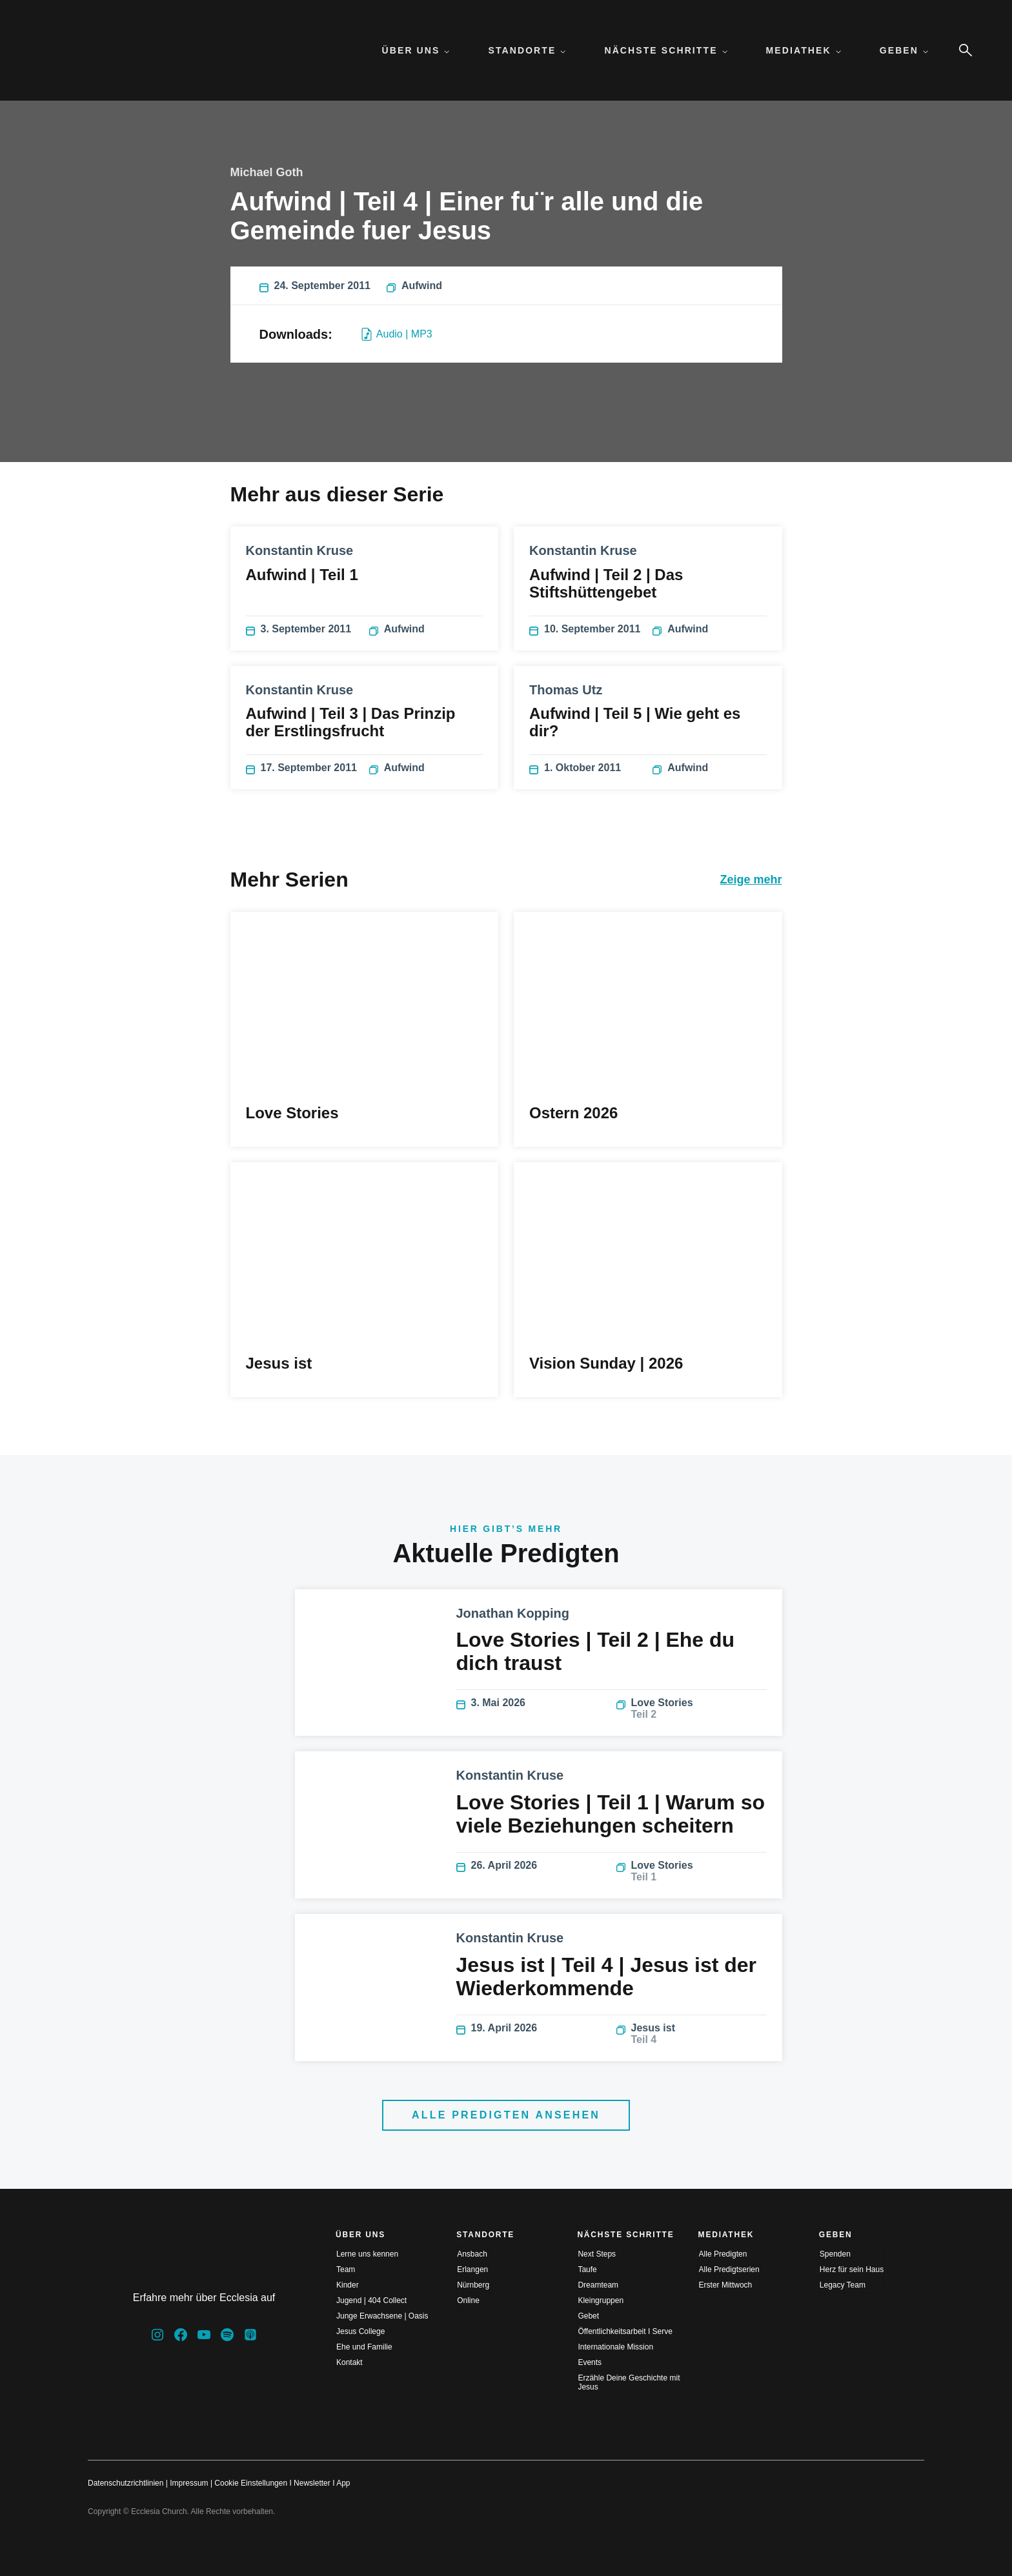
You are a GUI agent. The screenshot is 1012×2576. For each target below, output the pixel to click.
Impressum (189, 2483)
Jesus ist (691, 2034)
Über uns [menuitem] (416, 50)
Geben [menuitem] (904, 50)
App (343, 2483)
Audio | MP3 (396, 334)
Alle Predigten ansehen (506, 2114)
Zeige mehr (751, 879)
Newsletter (312, 2483)
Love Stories (691, 1708)
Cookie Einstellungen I (252, 2483)
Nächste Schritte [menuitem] (665, 50)
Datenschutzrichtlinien (125, 2483)
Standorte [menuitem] (526, 50)
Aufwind (414, 286)
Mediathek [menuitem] (803, 50)
